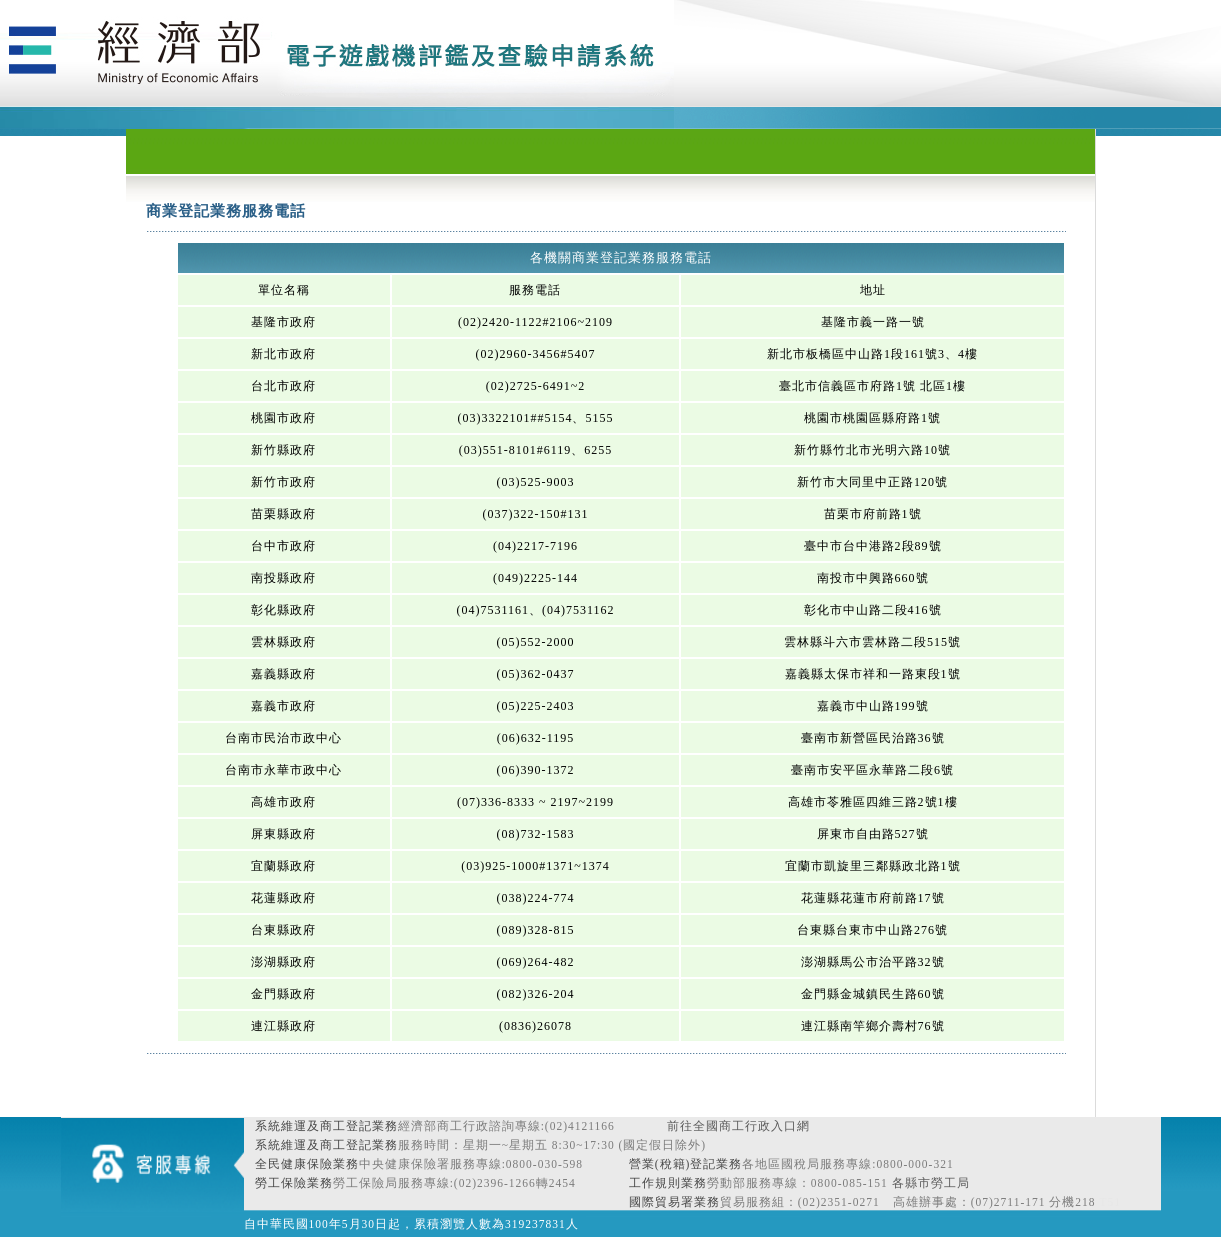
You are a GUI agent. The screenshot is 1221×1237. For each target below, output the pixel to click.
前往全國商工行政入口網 (738, 1126)
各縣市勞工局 (931, 1183)
